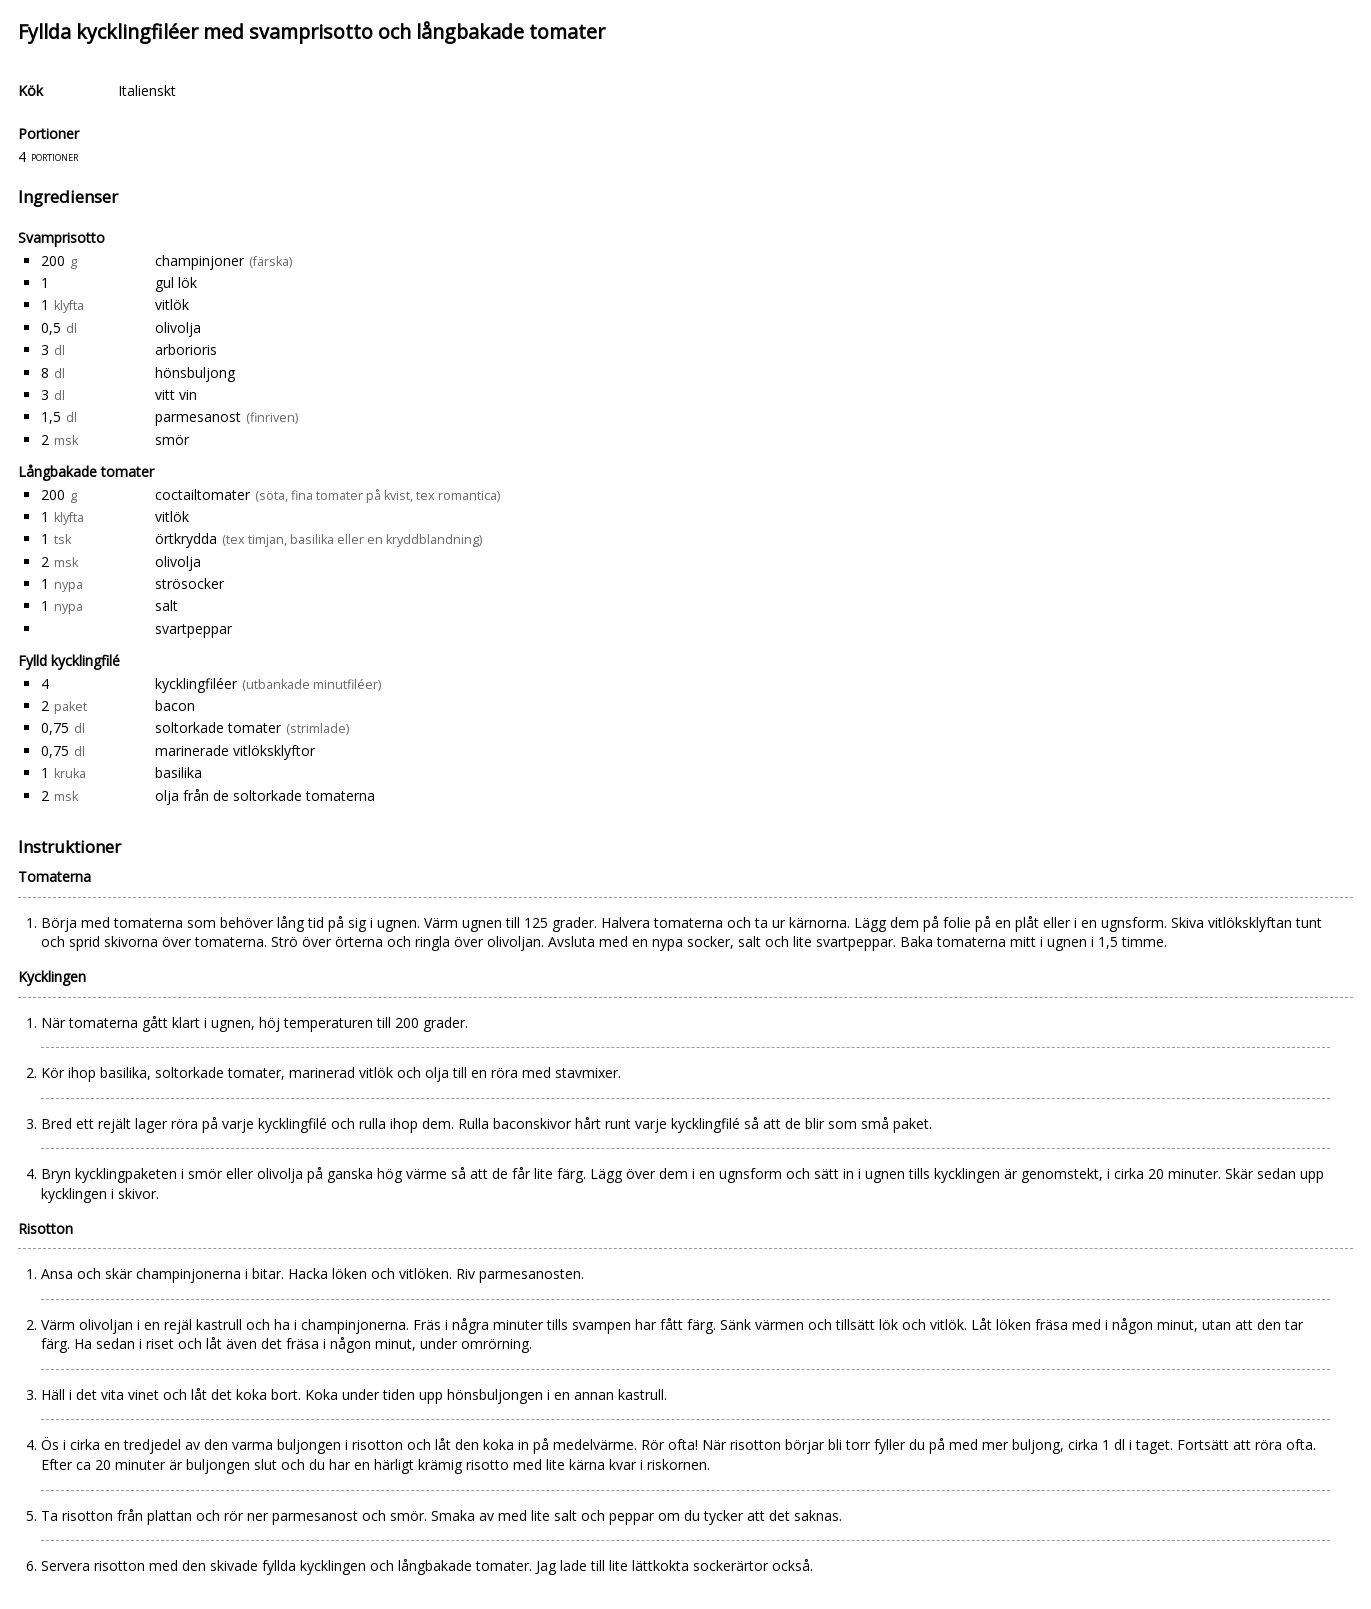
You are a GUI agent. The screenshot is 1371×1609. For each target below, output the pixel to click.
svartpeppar (193, 628)
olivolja (178, 327)
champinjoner (199, 260)
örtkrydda (186, 538)
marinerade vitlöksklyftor (235, 750)
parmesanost (198, 416)
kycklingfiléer (196, 683)
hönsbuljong (195, 372)
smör (172, 439)
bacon (175, 705)
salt (166, 605)
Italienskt (147, 90)
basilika (178, 772)
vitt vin (176, 394)
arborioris (186, 349)
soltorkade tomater (218, 727)
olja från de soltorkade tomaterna (265, 795)
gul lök (176, 282)
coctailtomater (202, 494)
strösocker (189, 583)
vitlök (172, 304)
